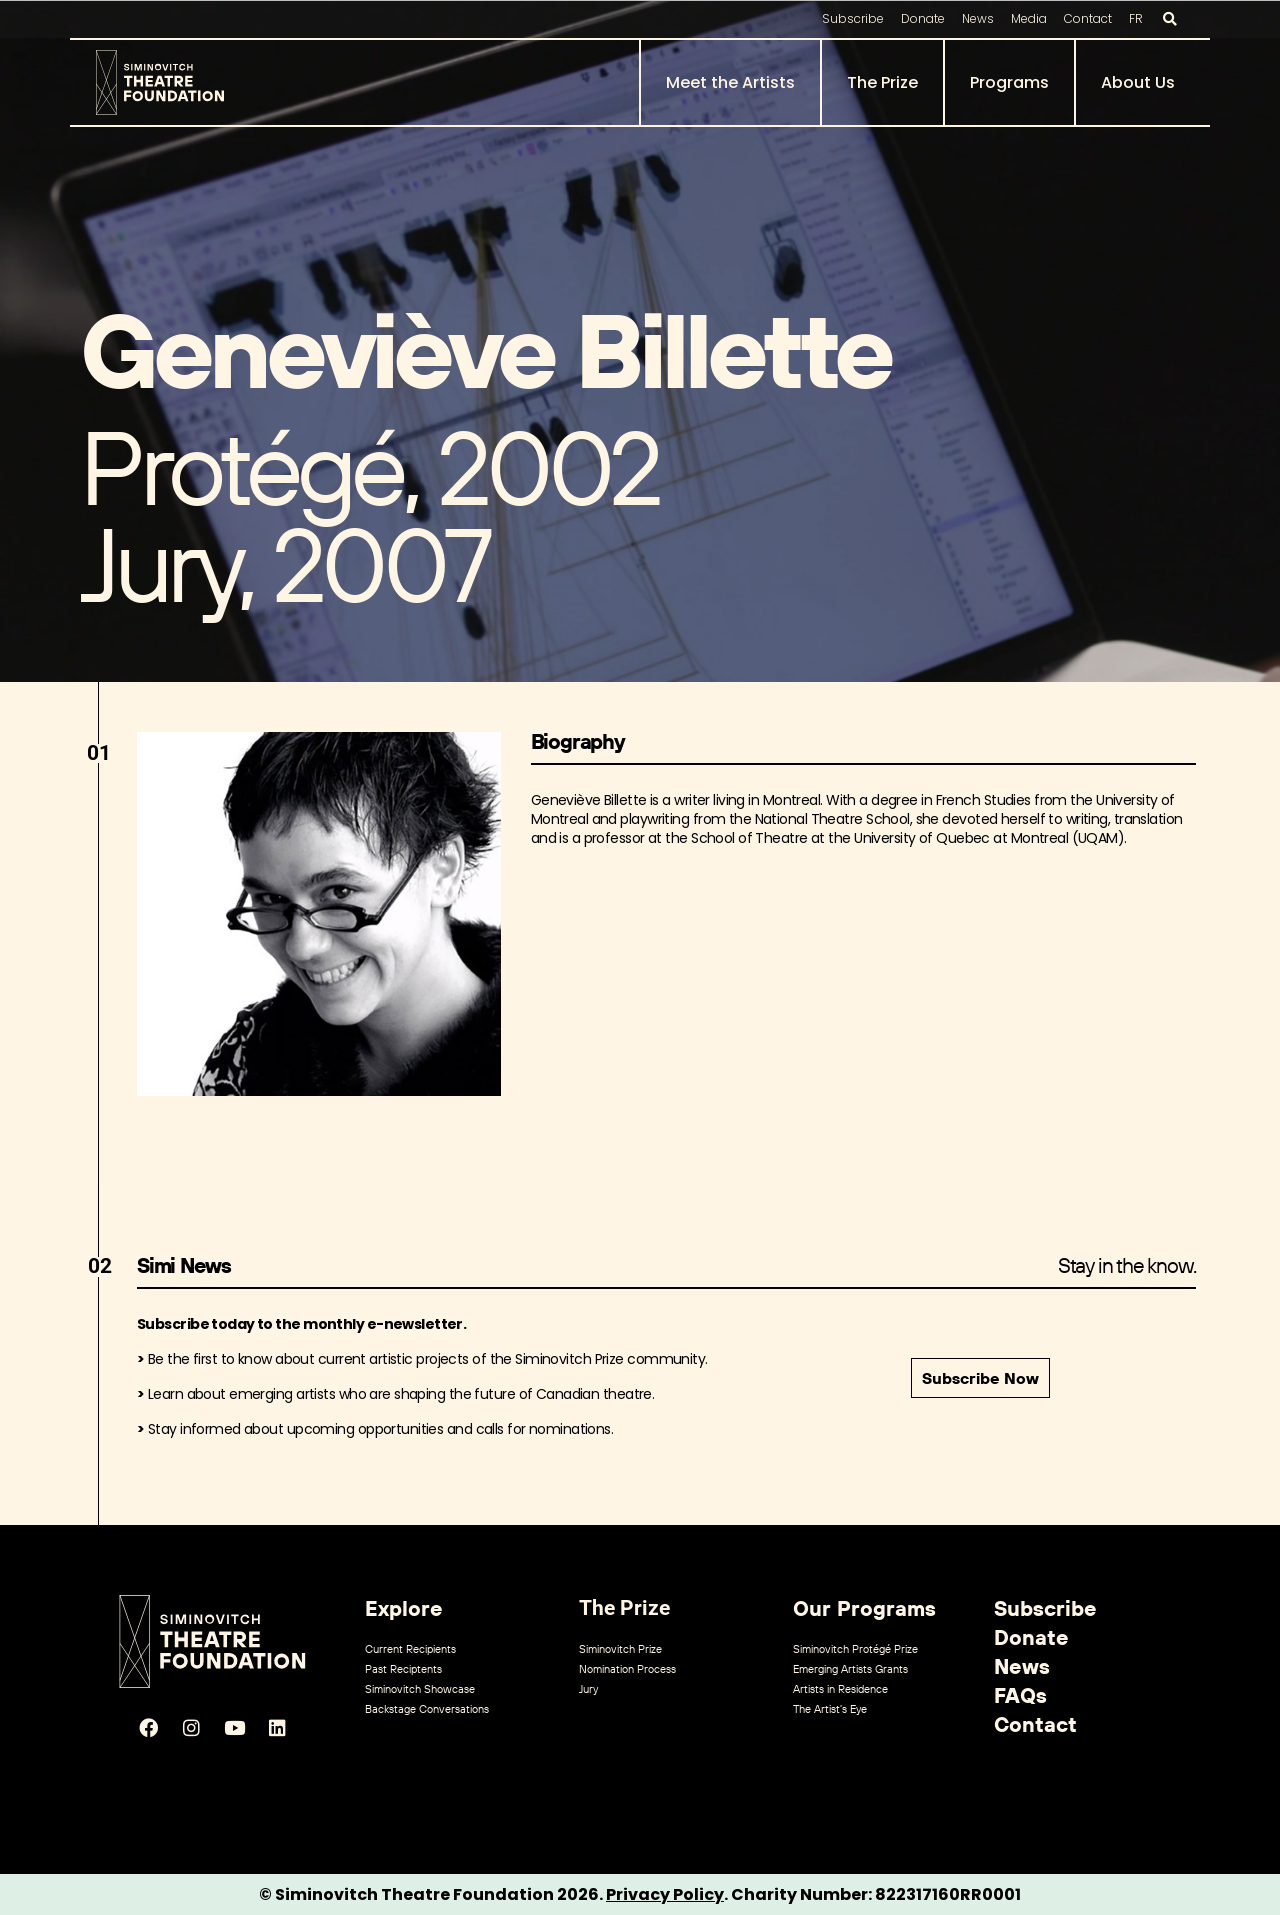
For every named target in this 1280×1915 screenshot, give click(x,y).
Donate (923, 18)
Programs (1009, 82)
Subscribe (853, 18)
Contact (1088, 18)
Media (1029, 18)
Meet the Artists (730, 82)
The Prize (882, 82)
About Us (1138, 82)
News (978, 18)
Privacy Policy (665, 1894)
